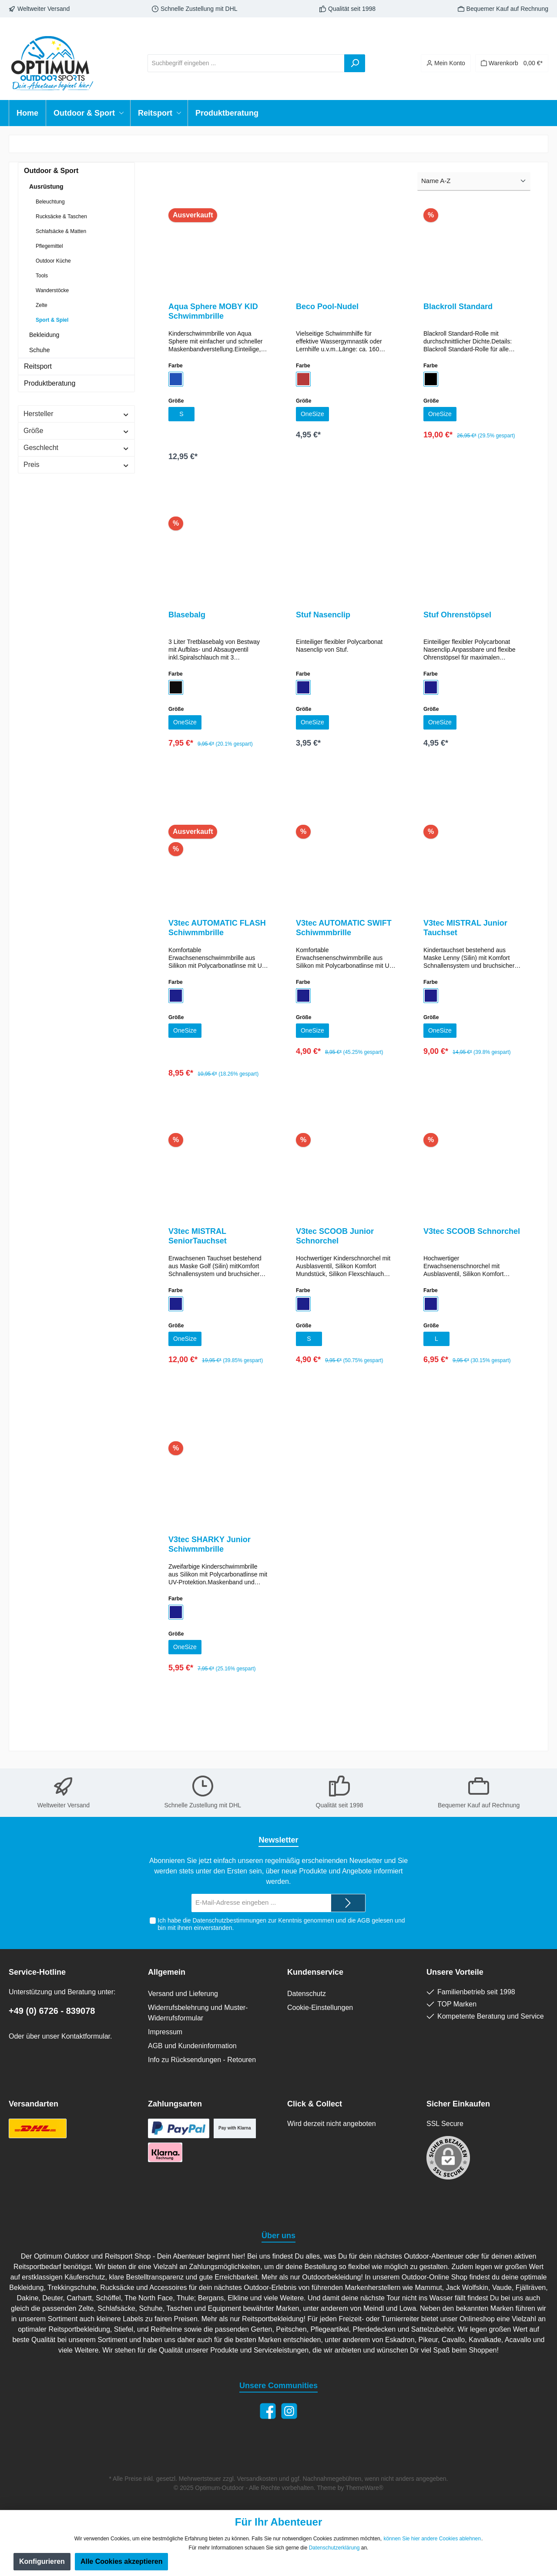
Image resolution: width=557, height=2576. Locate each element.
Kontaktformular (85, 2036)
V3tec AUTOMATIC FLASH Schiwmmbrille (217, 931)
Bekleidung (44, 334)
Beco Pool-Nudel (327, 306)
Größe (76, 430)
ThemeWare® (364, 2487)
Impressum (165, 2032)
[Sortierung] (473, 181)
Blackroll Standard (458, 306)
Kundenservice (315, 1972)
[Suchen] (354, 63)
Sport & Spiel (52, 320)
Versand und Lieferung (183, 1993)
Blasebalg (186, 616)
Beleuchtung (50, 202)
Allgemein (166, 1972)
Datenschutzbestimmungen (229, 1920)
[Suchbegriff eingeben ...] (246, 63)
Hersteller (76, 413)
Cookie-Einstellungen (320, 2007)
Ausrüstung (46, 186)
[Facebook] (268, 2411)
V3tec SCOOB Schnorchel (471, 1236)
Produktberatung (49, 383)
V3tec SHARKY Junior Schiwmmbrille (209, 1551)
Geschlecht (76, 447)
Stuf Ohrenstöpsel (457, 616)
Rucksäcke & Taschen (61, 216)
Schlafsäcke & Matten (61, 231)
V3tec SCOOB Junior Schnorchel (335, 1241)
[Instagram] (289, 2411)
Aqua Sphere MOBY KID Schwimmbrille (213, 311)
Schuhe (39, 350)
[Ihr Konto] (446, 63)
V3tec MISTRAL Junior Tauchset (465, 931)
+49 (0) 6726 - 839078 (52, 2011)
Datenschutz (306, 1993)
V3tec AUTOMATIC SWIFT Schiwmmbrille (344, 931)
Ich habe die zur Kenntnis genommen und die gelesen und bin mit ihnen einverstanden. (281, 1924)
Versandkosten (257, 2478)
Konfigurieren (42, 2561)
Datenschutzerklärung (334, 2548)
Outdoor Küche (53, 261)
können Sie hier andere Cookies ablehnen (432, 2539)
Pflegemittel (49, 246)
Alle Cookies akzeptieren (122, 2561)
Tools (42, 276)
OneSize (314, 415)
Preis (76, 464)
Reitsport (38, 366)
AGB (363, 1920)
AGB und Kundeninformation (192, 2045)
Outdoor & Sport (51, 170)
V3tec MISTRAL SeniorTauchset (197, 1241)
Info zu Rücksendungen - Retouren (202, 2059)
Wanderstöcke (52, 290)
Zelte (41, 305)
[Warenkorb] (511, 63)
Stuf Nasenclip (323, 616)
